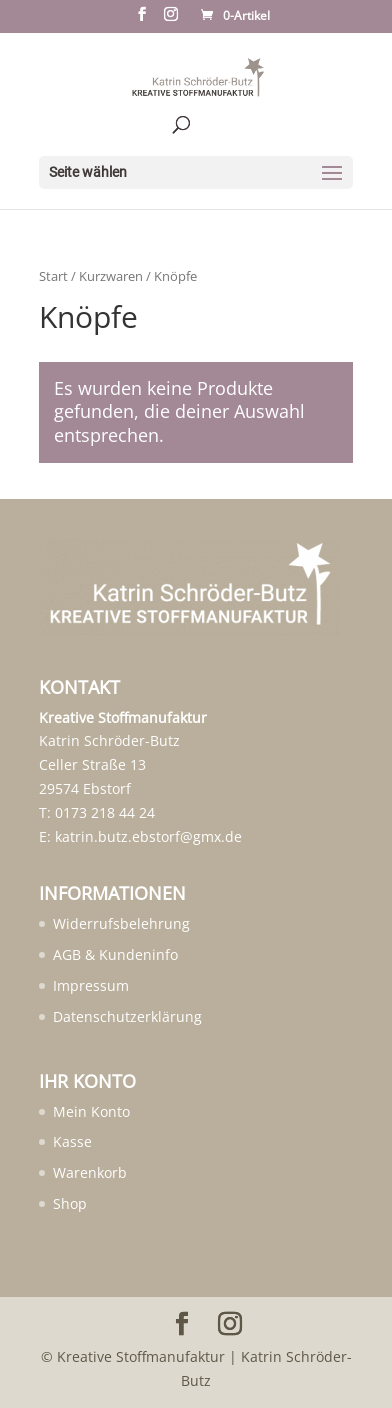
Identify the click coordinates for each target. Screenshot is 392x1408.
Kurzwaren (111, 276)
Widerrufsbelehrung (121, 923)
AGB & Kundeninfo (115, 954)
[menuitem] (87, 1112)
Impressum (91, 985)
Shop (70, 1203)
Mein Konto (91, 1111)
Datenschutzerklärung (127, 1016)
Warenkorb (90, 1172)
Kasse (72, 1141)
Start (53, 276)
